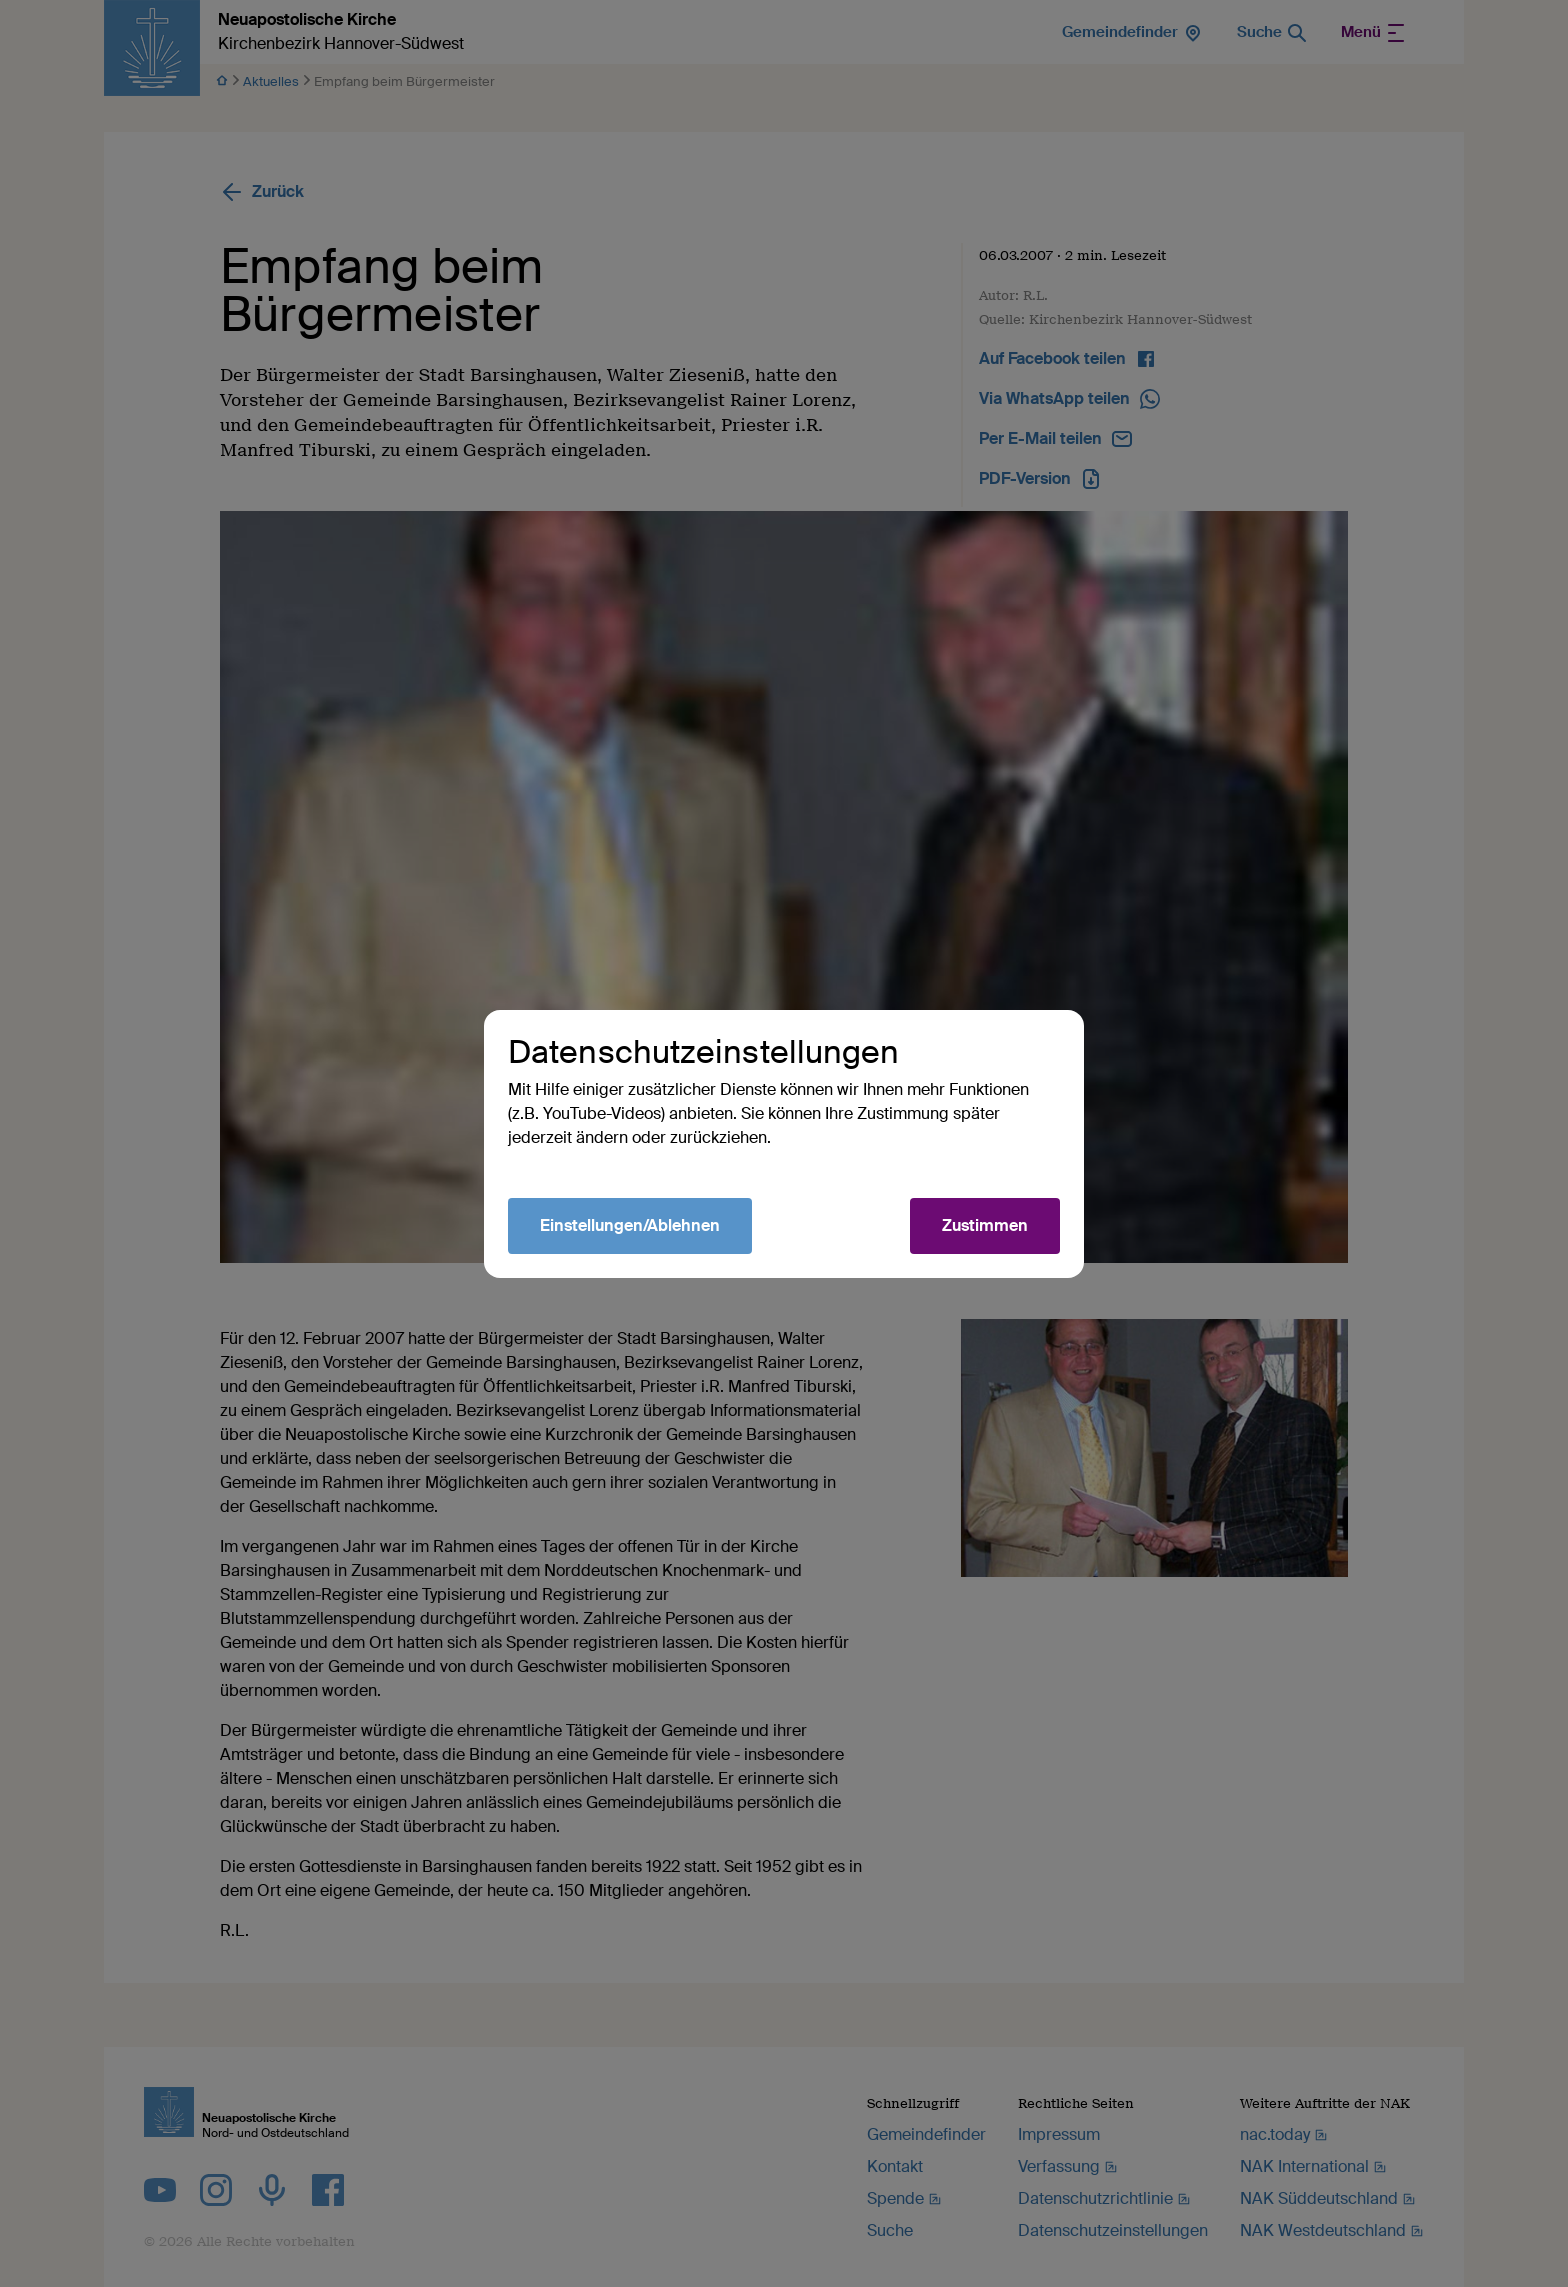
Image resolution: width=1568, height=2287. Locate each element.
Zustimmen (985, 1225)
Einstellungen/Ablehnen (630, 1225)
